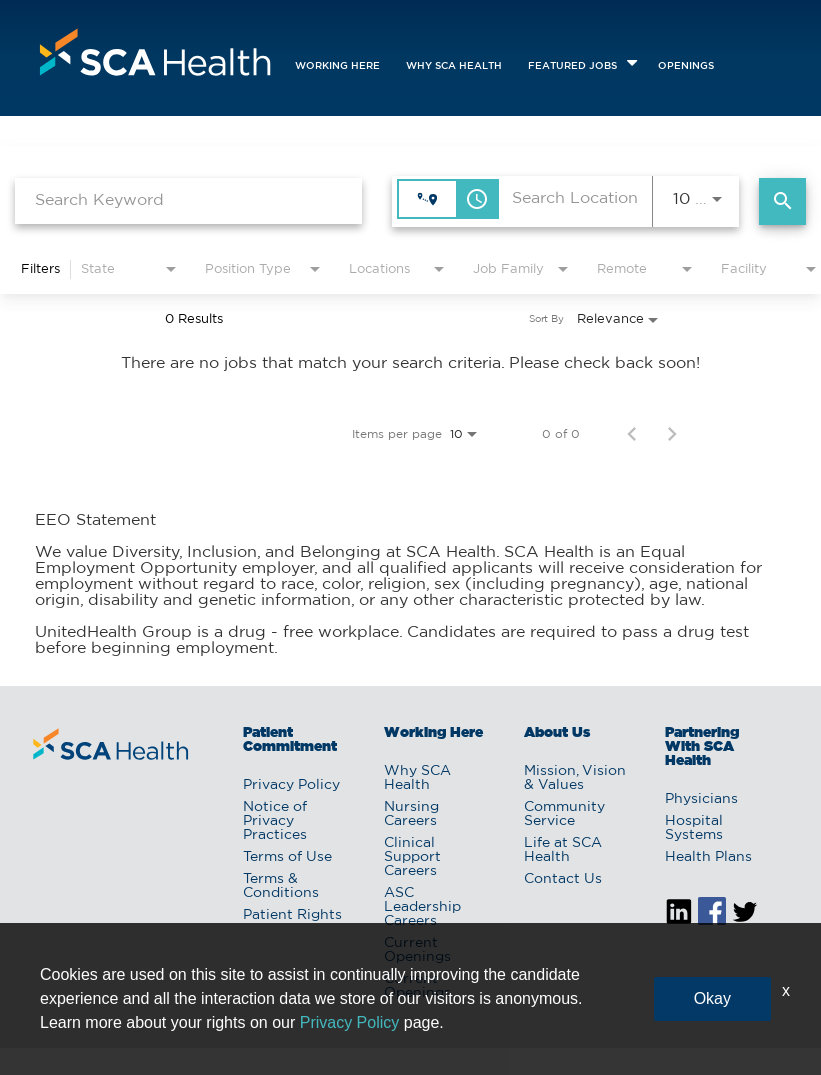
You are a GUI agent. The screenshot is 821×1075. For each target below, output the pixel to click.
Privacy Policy (291, 785)
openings (686, 66)
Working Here (337, 66)
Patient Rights (292, 915)
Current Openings (417, 950)
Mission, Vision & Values (575, 778)
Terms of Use (287, 857)
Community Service (564, 814)
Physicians (701, 799)
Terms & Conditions (281, 886)
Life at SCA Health (563, 850)
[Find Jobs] (782, 201)
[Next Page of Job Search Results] (672, 434)
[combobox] (188, 200)
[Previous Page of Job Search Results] (632, 434)
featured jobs (572, 66)
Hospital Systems (694, 828)
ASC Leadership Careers (422, 907)
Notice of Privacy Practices (275, 821)
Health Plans (708, 857)
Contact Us (563, 879)
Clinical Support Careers (412, 857)
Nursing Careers (411, 814)
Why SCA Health (454, 66)
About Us (557, 733)
